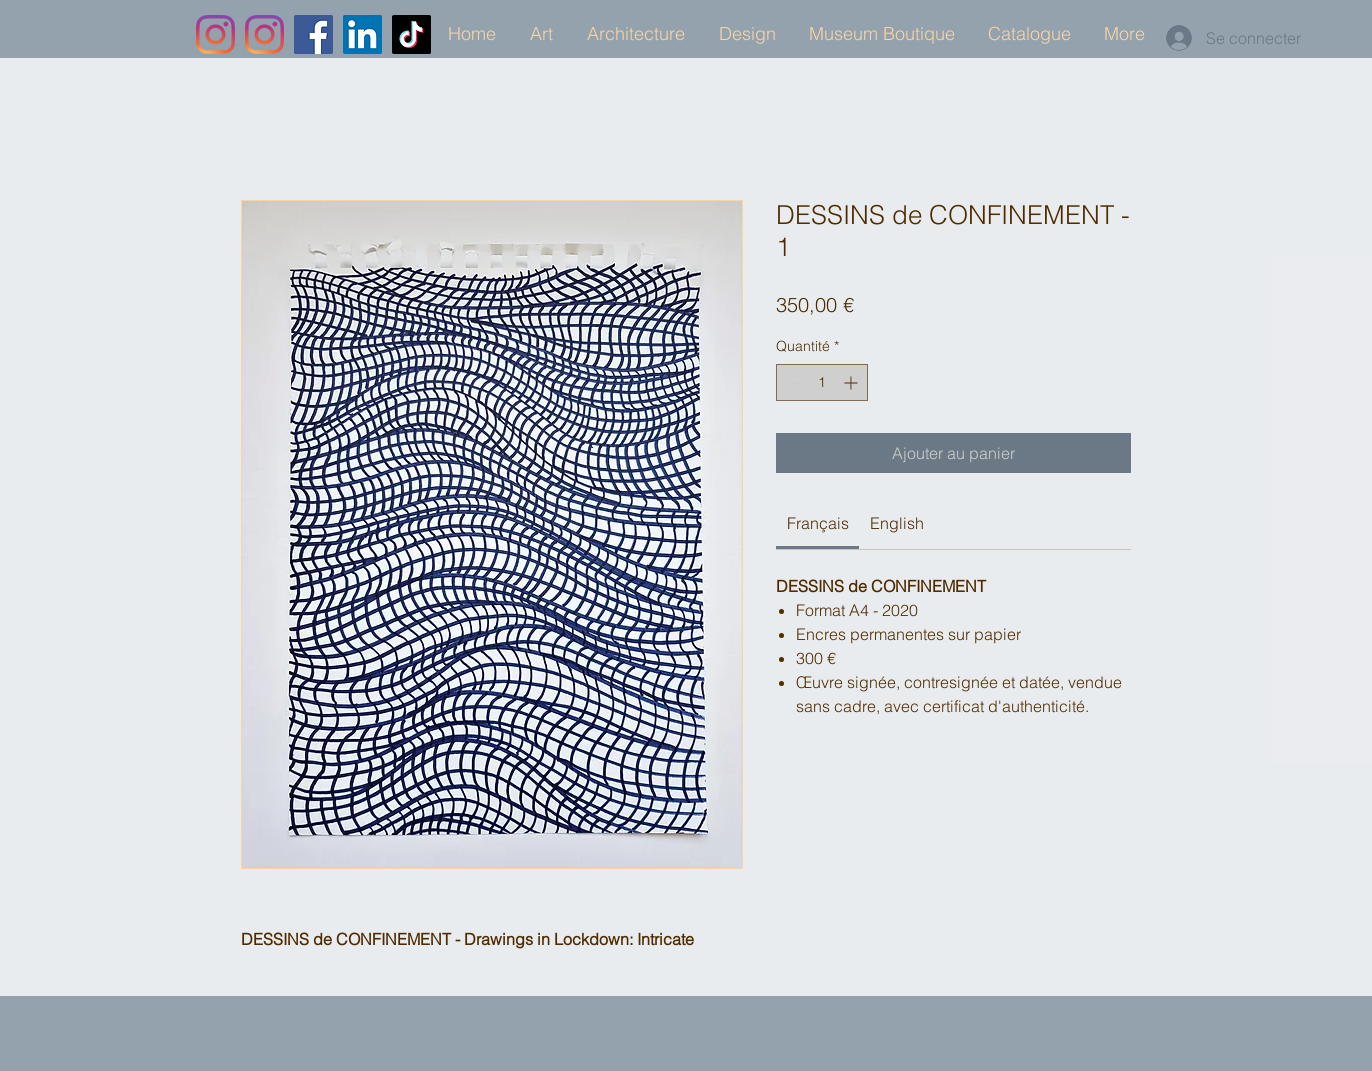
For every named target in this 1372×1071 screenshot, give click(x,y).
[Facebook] (313, 34)
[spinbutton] (822, 382)
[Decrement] (791, 382)
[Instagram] (215, 34)
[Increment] (852, 382)
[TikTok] (411, 34)
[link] (818, 523)
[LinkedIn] (362, 34)
